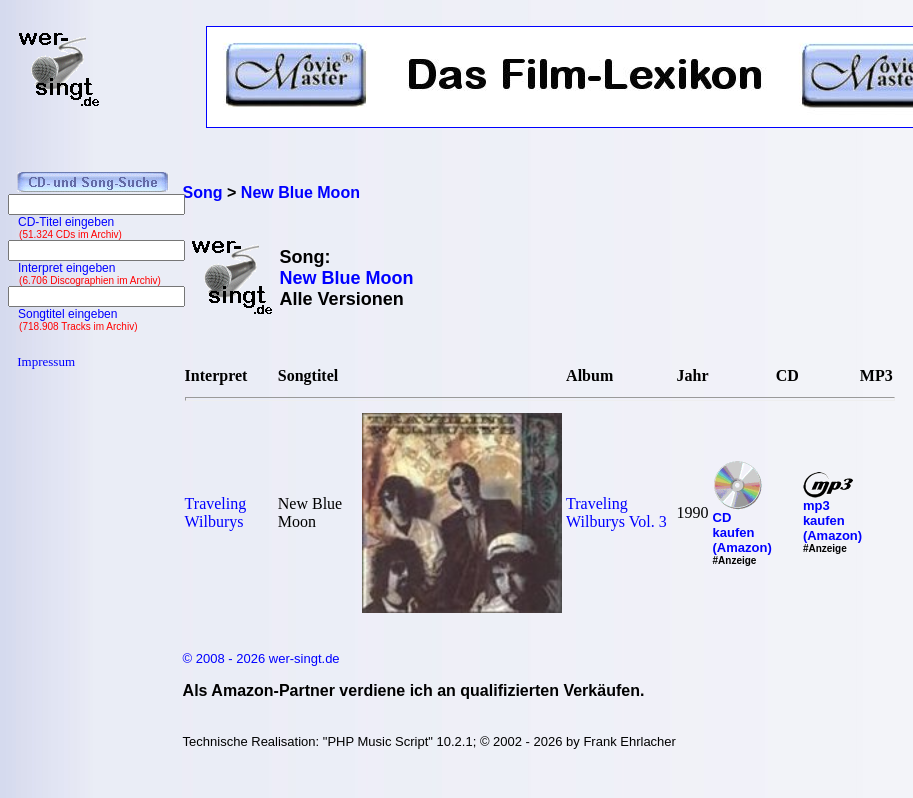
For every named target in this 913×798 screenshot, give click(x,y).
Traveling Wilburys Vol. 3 (616, 512)
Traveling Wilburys (216, 512)
